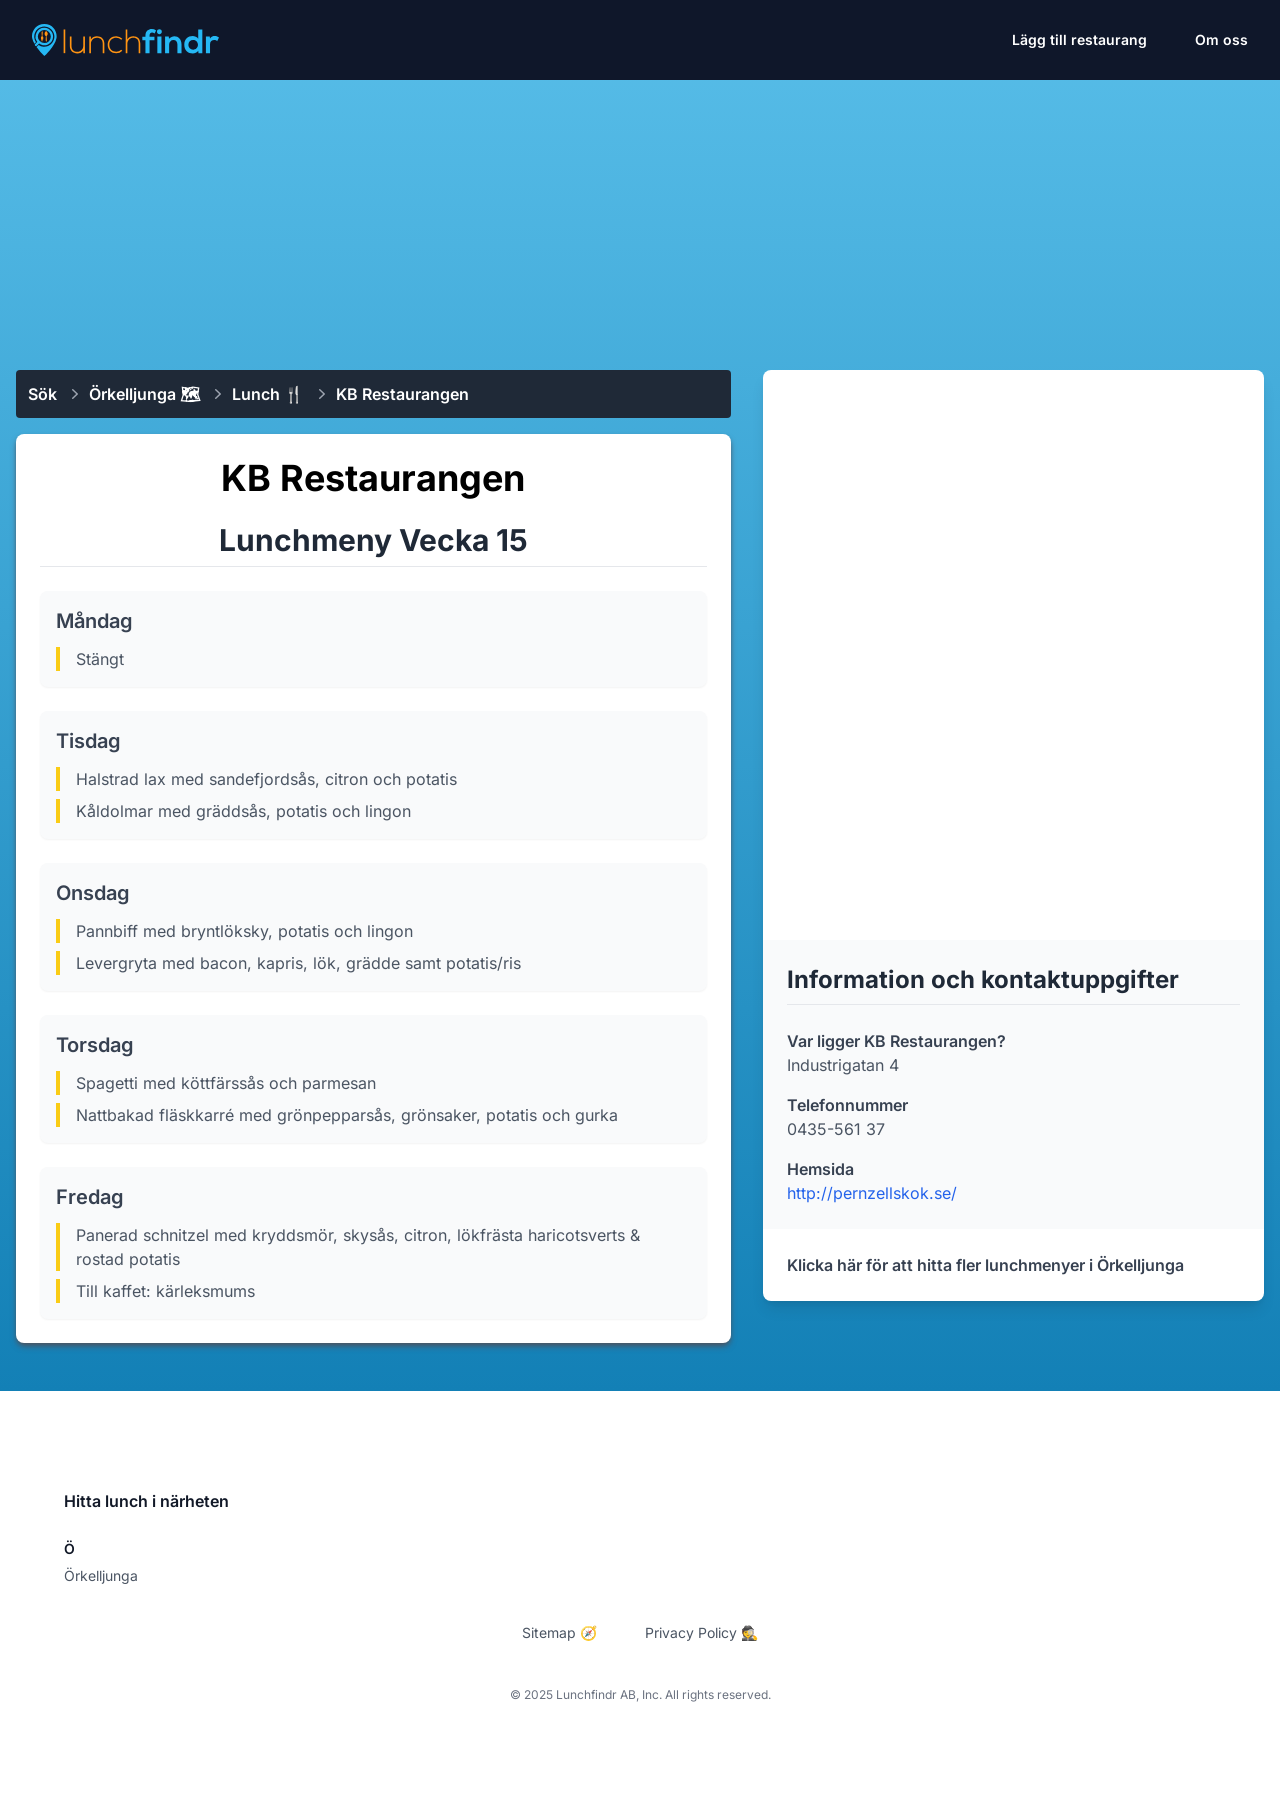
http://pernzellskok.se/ (872, 1193)
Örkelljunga (101, 1575)
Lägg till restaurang (1079, 39)
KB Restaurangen (402, 394)
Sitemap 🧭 (559, 1632)
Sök (42, 394)
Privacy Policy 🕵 (701, 1632)
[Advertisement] (640, 217)
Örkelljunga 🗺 (144, 394)
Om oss (1221, 39)
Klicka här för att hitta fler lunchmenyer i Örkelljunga (985, 1265)
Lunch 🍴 (268, 394)
